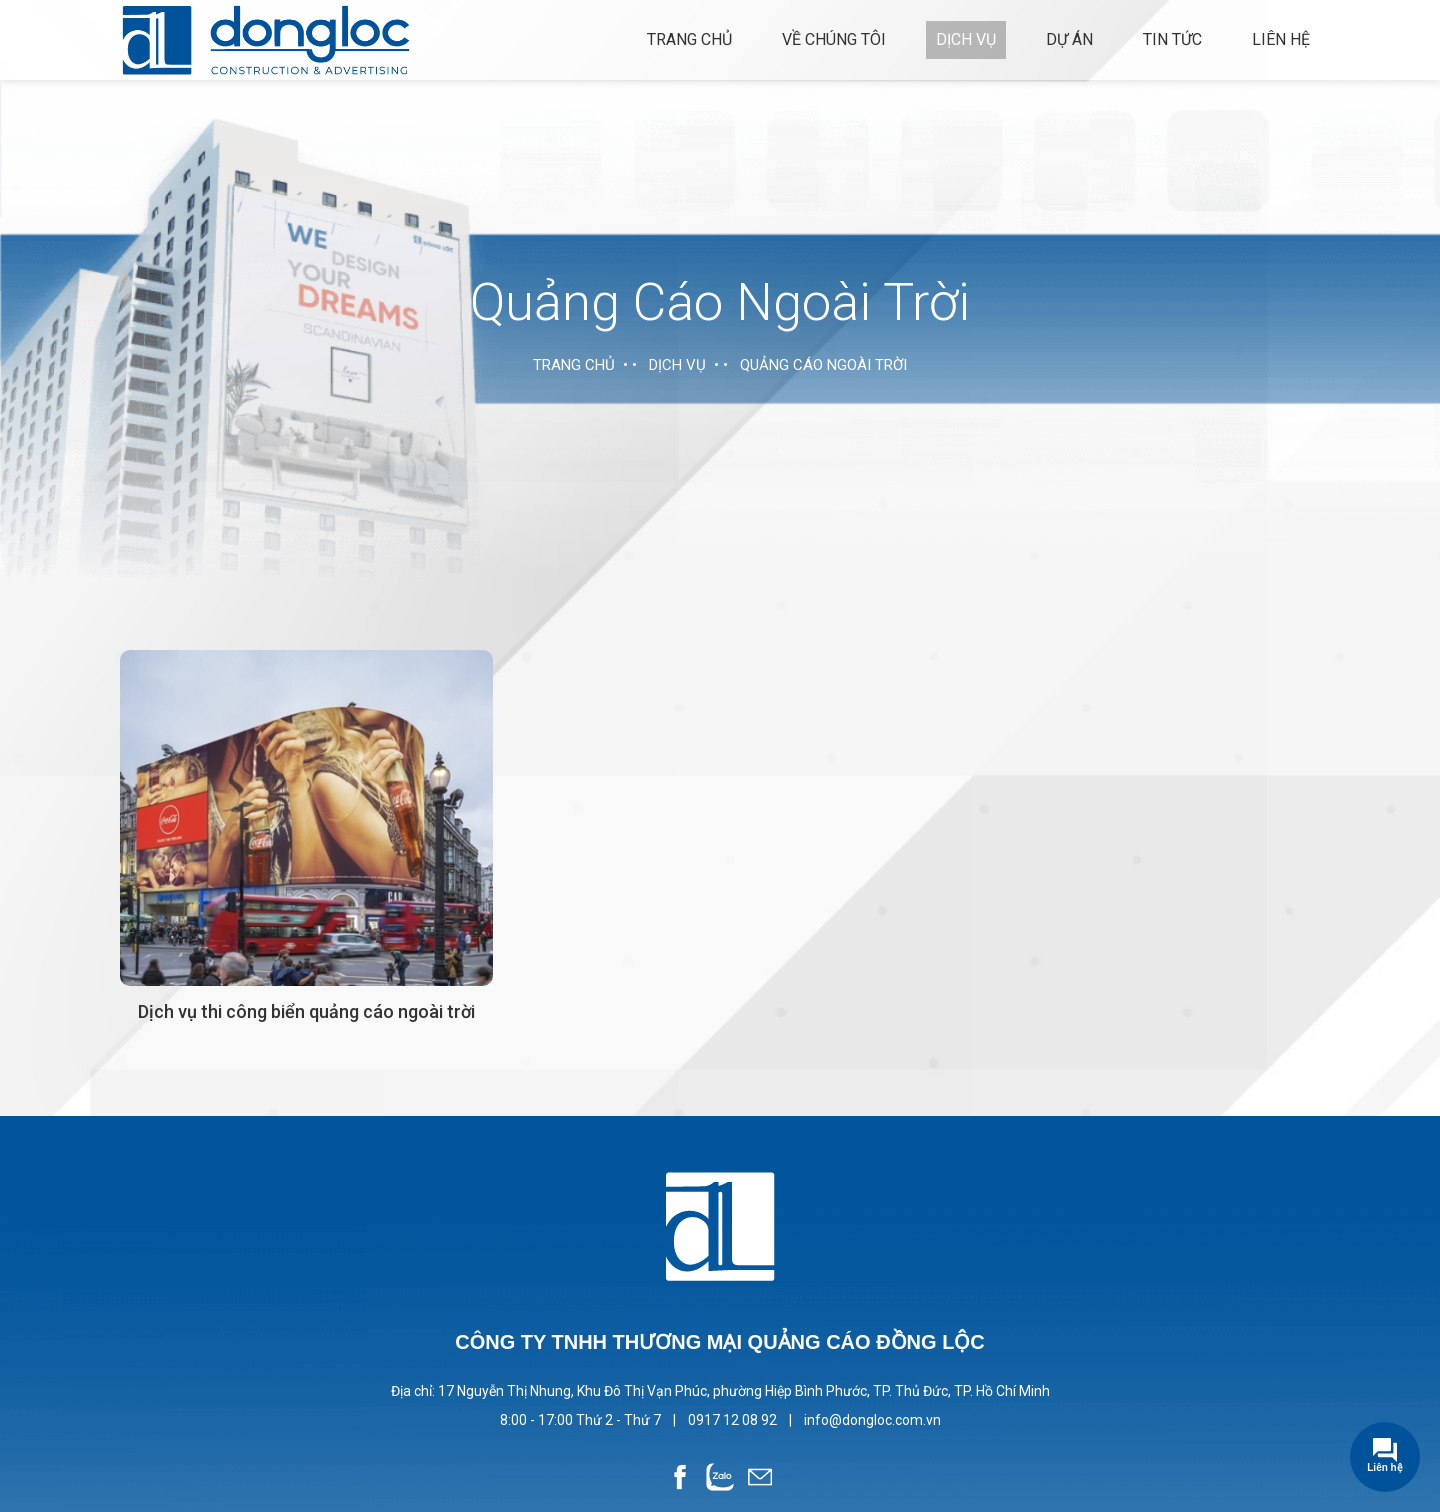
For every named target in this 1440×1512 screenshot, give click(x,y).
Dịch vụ (966, 39)
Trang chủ (689, 39)
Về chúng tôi (834, 39)
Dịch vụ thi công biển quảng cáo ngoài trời (306, 1011)
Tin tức (1172, 39)
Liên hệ (1281, 39)
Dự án (1069, 39)
